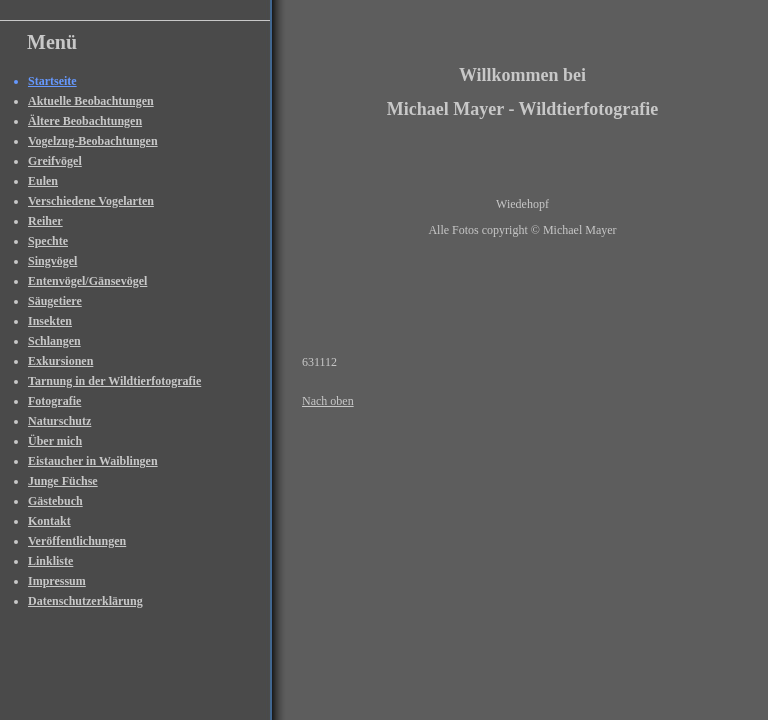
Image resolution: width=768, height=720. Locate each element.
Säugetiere (55, 301)
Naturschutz (59, 421)
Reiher (45, 221)
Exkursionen (60, 361)
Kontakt (49, 521)
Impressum (57, 581)
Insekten (50, 321)
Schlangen (54, 341)
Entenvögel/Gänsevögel (87, 281)
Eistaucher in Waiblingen (93, 461)
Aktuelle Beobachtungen (91, 101)
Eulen (43, 181)
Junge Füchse (63, 481)
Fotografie (54, 401)
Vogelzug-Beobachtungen (93, 141)
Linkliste (50, 561)
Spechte (48, 241)
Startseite (52, 81)
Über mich (55, 441)
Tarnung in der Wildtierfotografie (114, 381)
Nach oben (328, 401)
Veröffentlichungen (77, 541)
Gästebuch (55, 501)
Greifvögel (55, 161)
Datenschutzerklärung (85, 601)
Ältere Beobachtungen (85, 121)
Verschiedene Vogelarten (91, 201)
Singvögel (52, 261)
